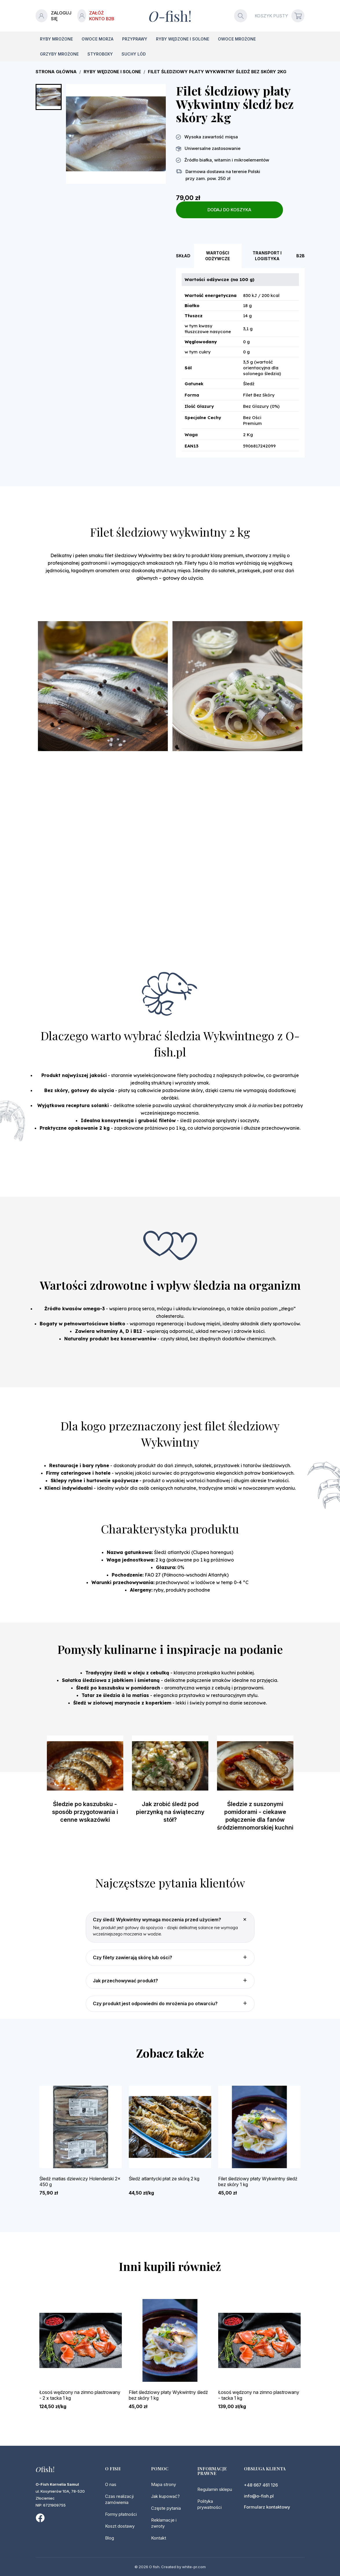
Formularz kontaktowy (267, 2507)
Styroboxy (100, 54)
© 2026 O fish (147, 2566)
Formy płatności (121, 2514)
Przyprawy (134, 38)
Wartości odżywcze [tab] (217, 255)
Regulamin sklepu (214, 2489)
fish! (45, 2469)
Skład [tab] (183, 255)
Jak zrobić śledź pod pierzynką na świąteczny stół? (170, 1812)
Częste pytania (166, 2508)
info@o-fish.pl (259, 2496)
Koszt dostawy (120, 2526)
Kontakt (158, 2538)
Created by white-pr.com (183, 2566)
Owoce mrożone (237, 38)
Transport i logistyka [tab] (267, 255)
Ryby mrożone (56, 38)
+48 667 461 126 (261, 2485)
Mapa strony (163, 2484)
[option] (85, 1785)
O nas (110, 2484)
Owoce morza (97, 38)
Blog (109, 2538)
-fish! (170, 16)
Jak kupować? (165, 2496)
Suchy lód (134, 54)
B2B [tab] (300, 255)
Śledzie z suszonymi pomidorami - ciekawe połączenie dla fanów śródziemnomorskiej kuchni (255, 1816)
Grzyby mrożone (59, 54)
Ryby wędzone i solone (182, 38)
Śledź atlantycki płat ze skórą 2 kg (164, 2178)
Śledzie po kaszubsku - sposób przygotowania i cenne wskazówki (85, 1812)
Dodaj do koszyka (229, 209)
